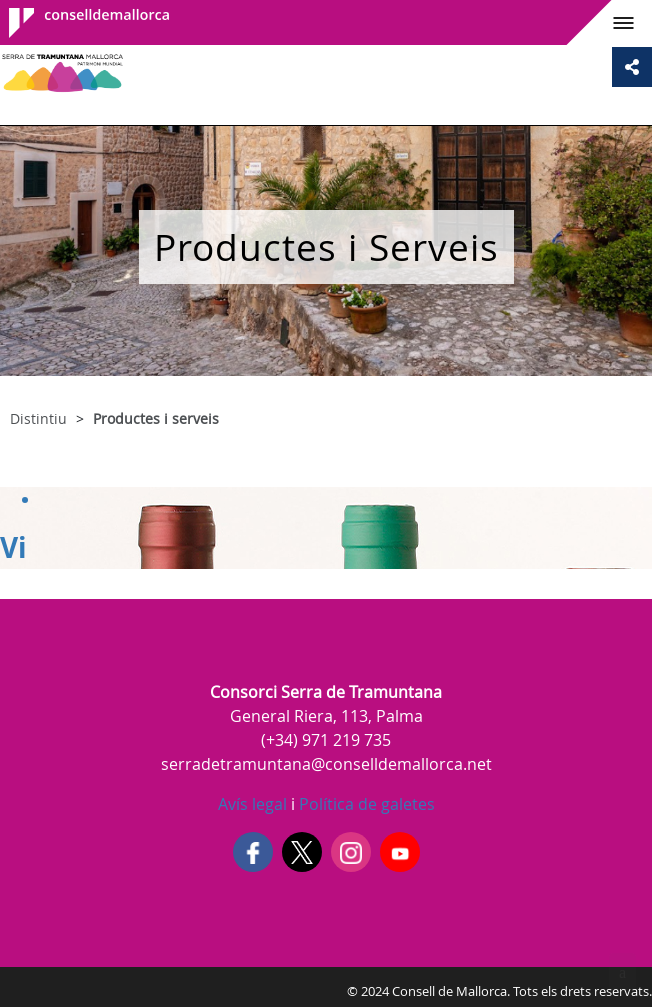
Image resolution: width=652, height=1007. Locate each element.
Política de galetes (365, 804)
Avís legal (252, 804)
